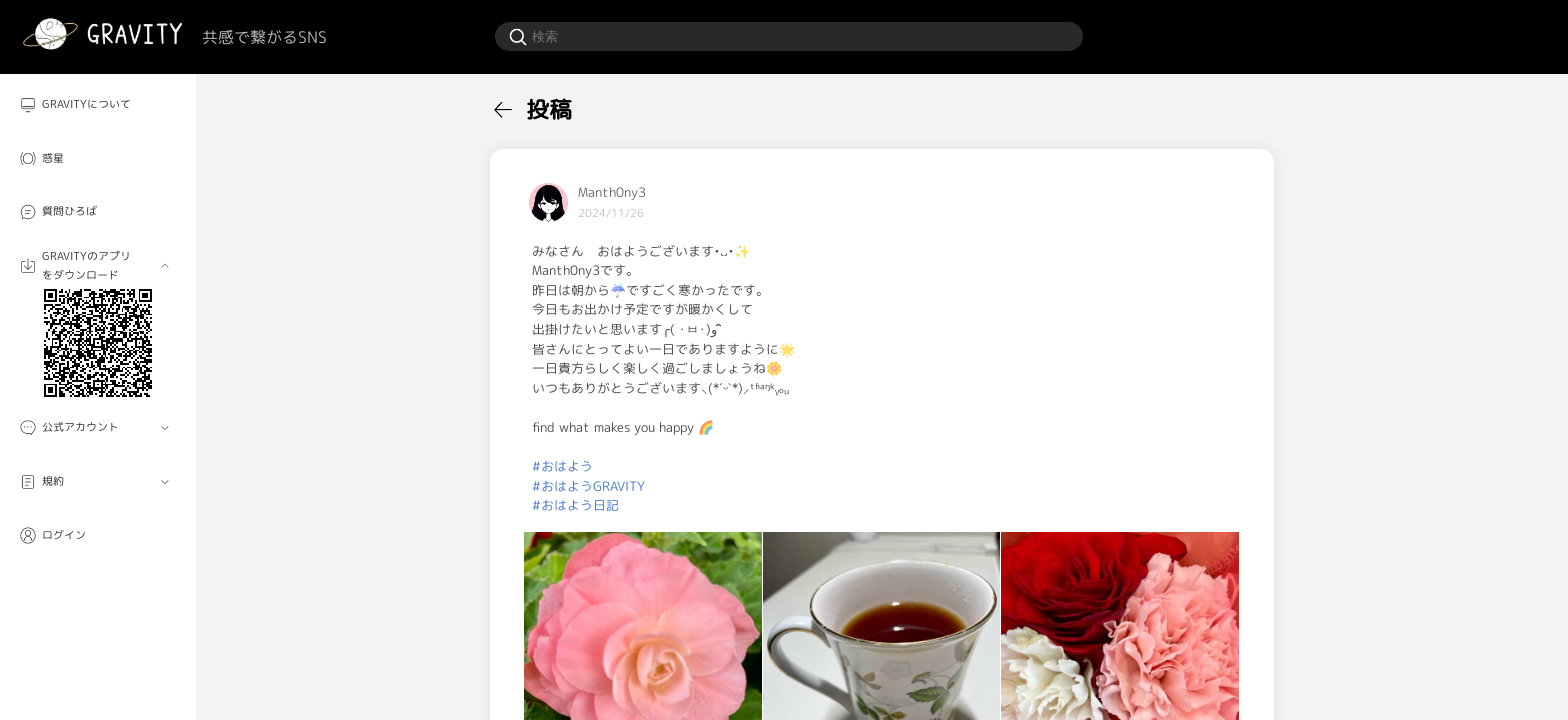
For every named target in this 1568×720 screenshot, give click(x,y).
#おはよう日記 (575, 505)
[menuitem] (98, 105)
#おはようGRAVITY (588, 486)
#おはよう (562, 466)
